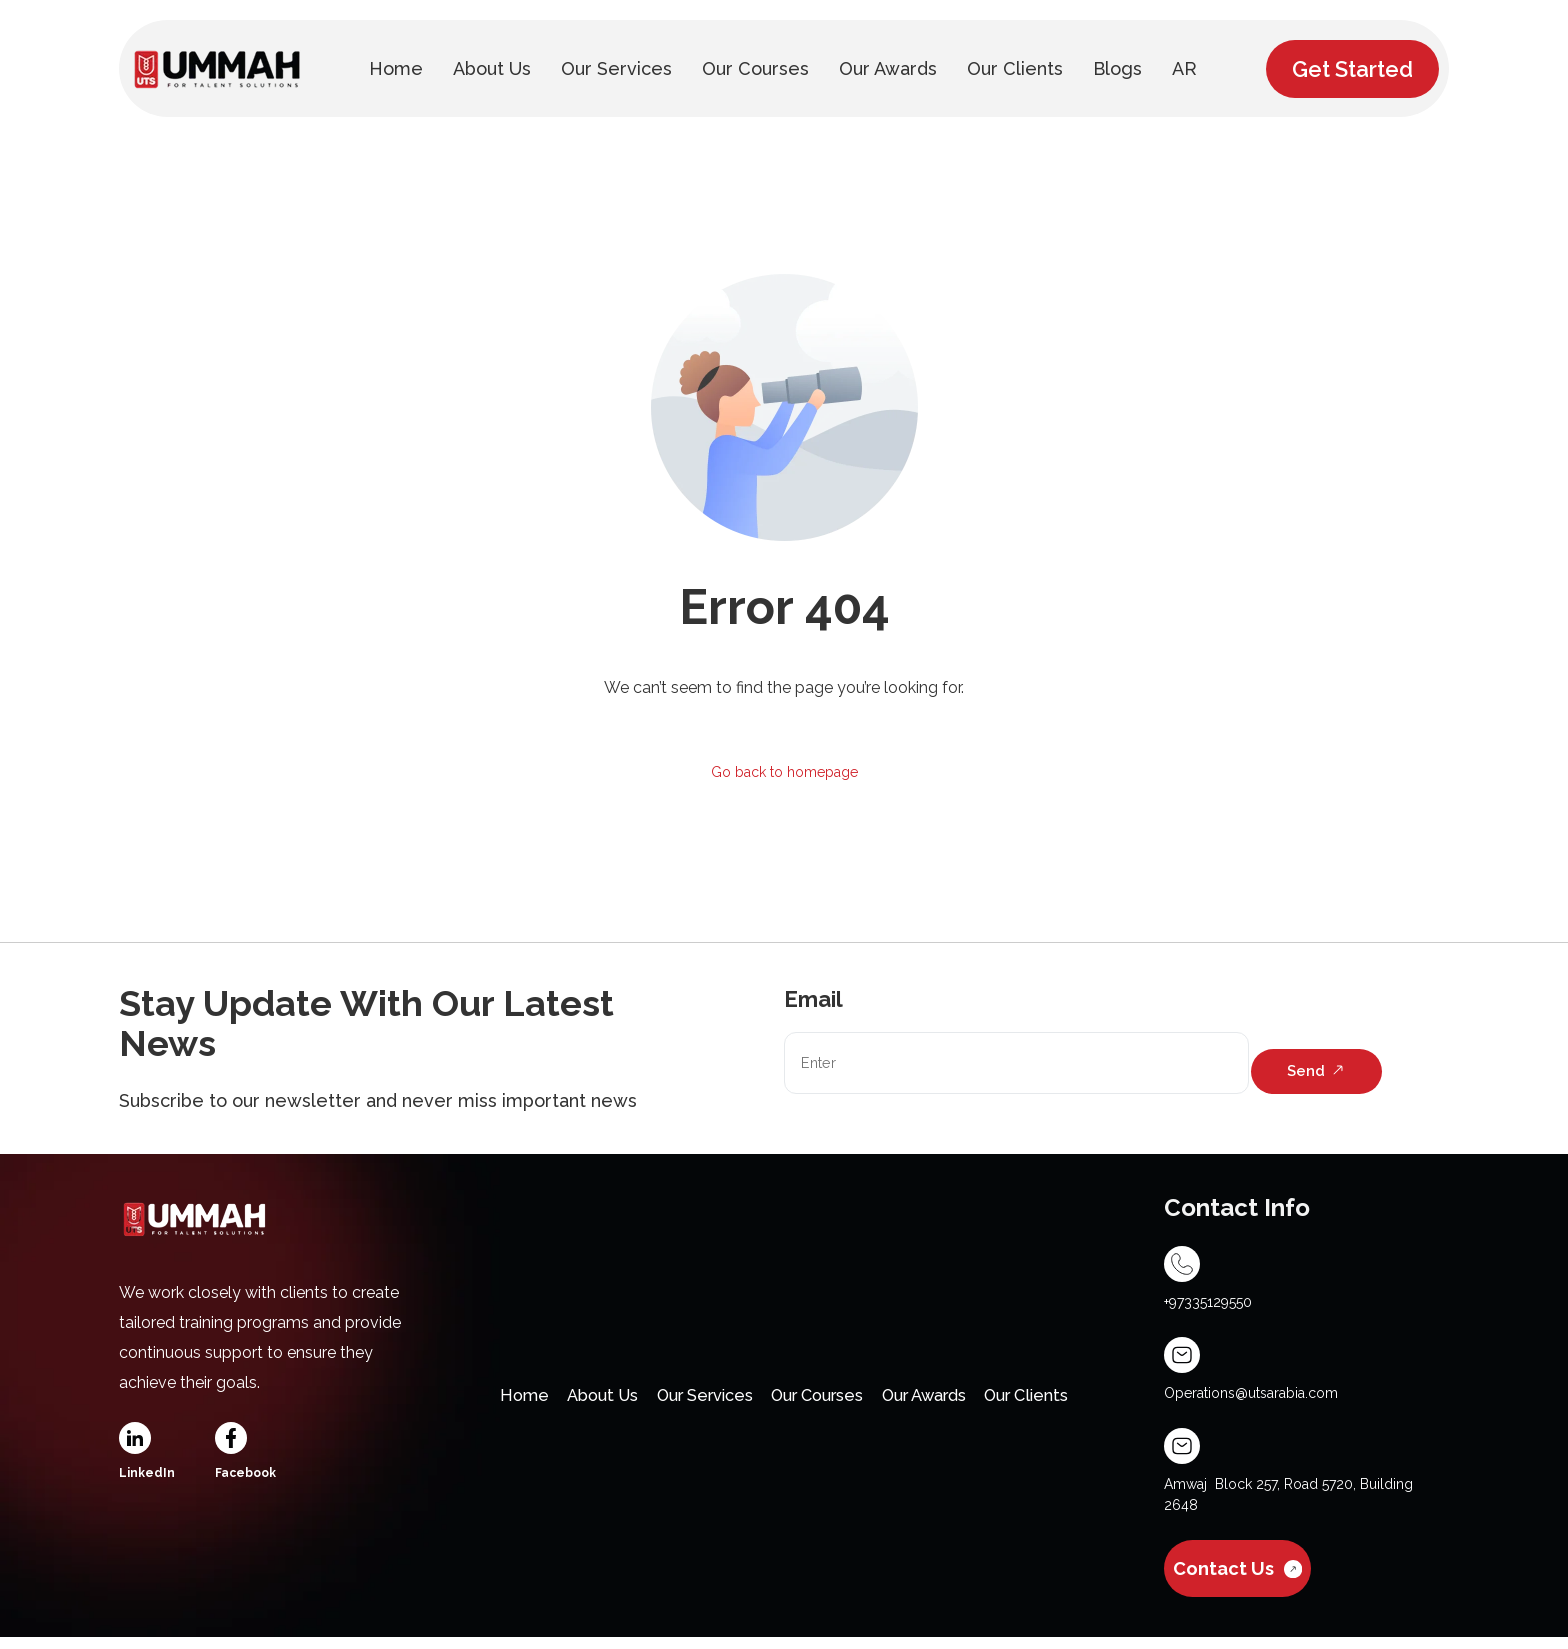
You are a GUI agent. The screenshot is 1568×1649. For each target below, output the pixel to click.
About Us (569, 1403)
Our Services (687, 1403)
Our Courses (820, 1403)
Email (813, 1003)
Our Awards (947, 1403)
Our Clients (1068, 1403)
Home (479, 1403)
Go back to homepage (784, 773)
